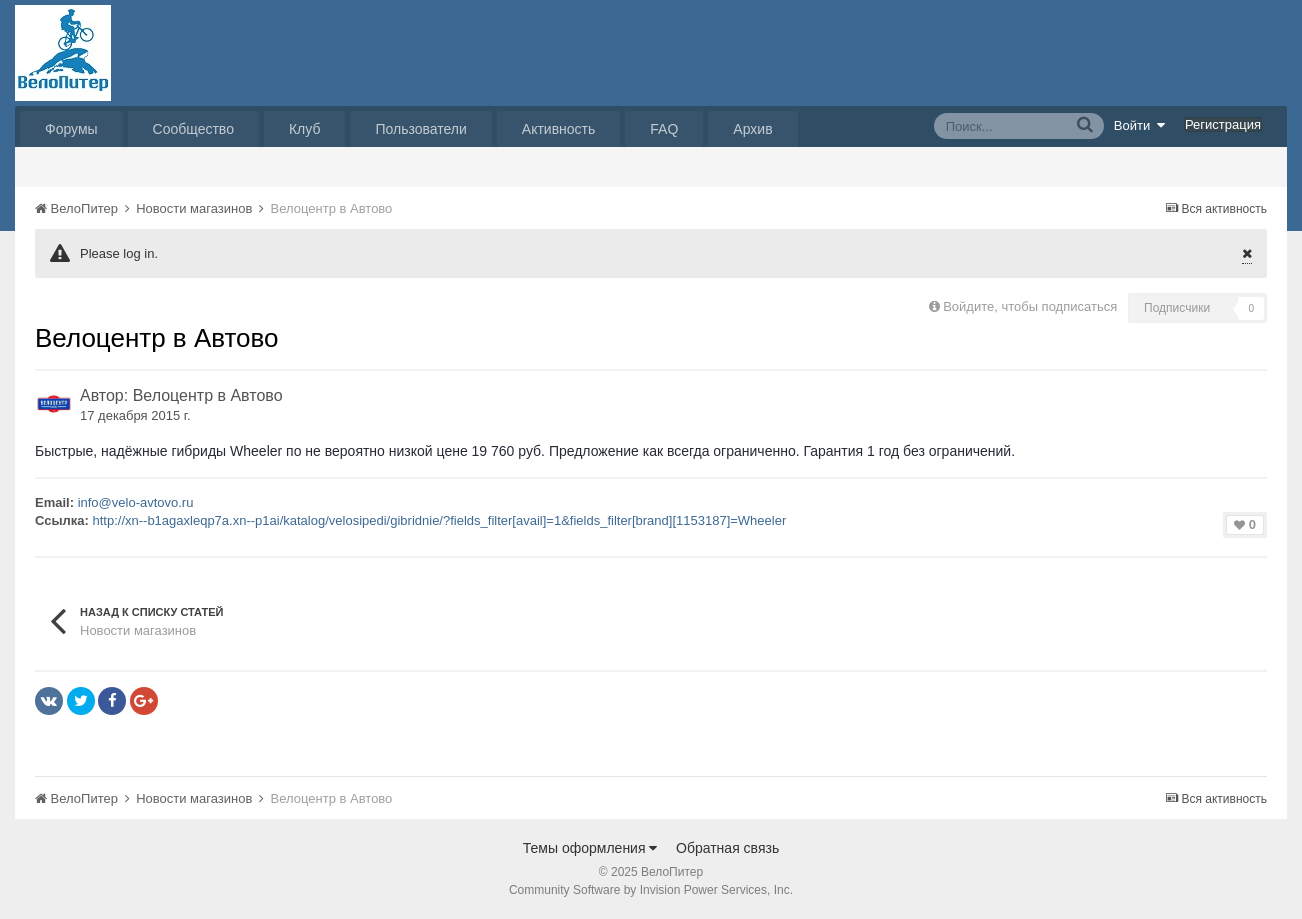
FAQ (664, 129)
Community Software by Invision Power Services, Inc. (651, 890)
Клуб (305, 129)
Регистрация (1223, 124)
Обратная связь (727, 848)
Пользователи (420, 129)
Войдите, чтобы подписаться (1030, 306)
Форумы (71, 129)
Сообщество (193, 129)
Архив (752, 129)
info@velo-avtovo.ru (136, 502)
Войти (1140, 125)
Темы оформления (590, 848)
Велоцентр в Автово (208, 395)
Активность (559, 129)
